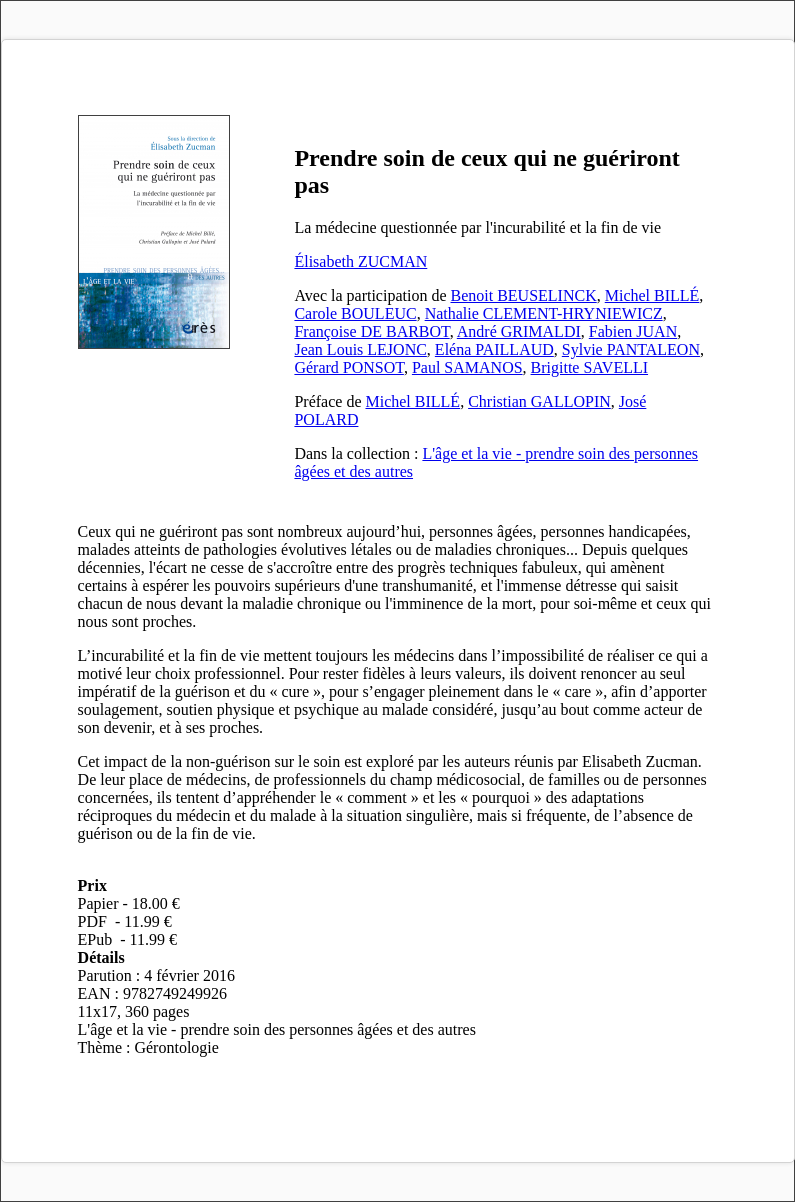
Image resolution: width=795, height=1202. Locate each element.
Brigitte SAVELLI (589, 367)
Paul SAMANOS (467, 367)
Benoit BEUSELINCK (524, 295)
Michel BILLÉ (652, 295)
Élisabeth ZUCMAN (360, 261)
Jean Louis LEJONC (360, 349)
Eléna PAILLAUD (494, 349)
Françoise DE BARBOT (371, 331)
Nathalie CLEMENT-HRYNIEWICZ (544, 313)
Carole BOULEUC (355, 313)
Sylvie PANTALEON (631, 349)
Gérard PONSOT (348, 367)
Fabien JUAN (633, 331)
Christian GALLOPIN (539, 401)
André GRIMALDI (519, 331)
